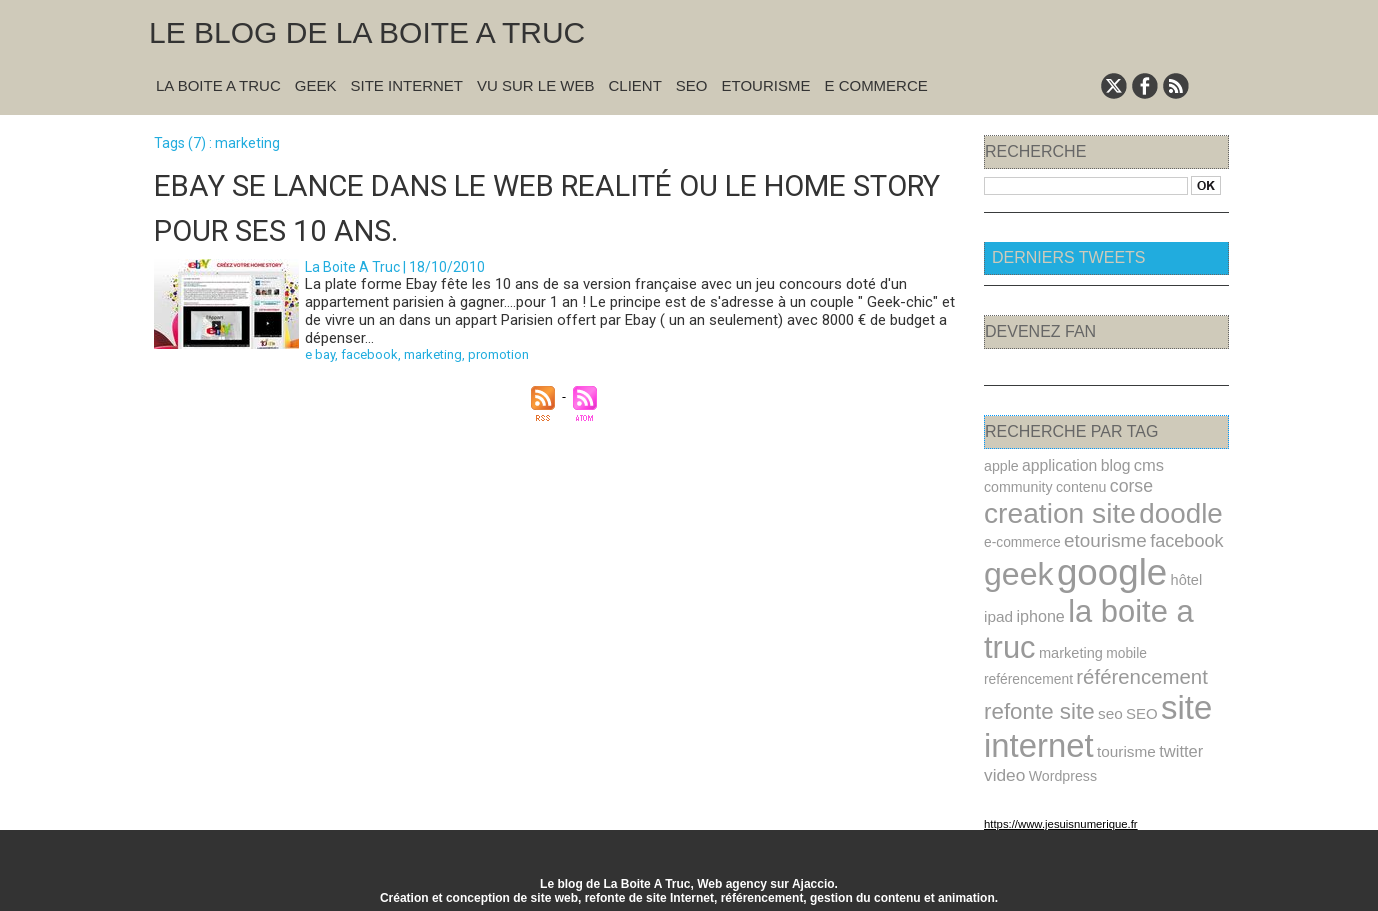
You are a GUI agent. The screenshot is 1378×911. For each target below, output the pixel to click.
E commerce (875, 85)
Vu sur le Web (536, 85)
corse (1128, 485)
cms (1146, 465)
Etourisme (766, 85)
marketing (433, 353)
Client (635, 85)
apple (1001, 466)
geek (1018, 572)
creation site (1058, 511)
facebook (369, 353)
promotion (498, 353)
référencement (1139, 671)
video (1004, 766)
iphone (1039, 613)
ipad (998, 613)
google (1109, 570)
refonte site (1038, 704)
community (1017, 486)
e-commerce (1021, 540)
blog (1112, 465)
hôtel (1182, 578)
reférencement (1027, 673)
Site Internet (406, 85)
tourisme (1124, 743)
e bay (320, 353)
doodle (1177, 511)
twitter (1177, 743)
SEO (692, 85)
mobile (1124, 648)
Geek (316, 85)
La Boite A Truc (218, 85)
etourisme (1102, 538)
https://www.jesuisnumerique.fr (1058, 815)
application (1058, 465)
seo (1108, 706)
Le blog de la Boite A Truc (367, 32)
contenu (1079, 486)
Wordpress (1061, 767)
